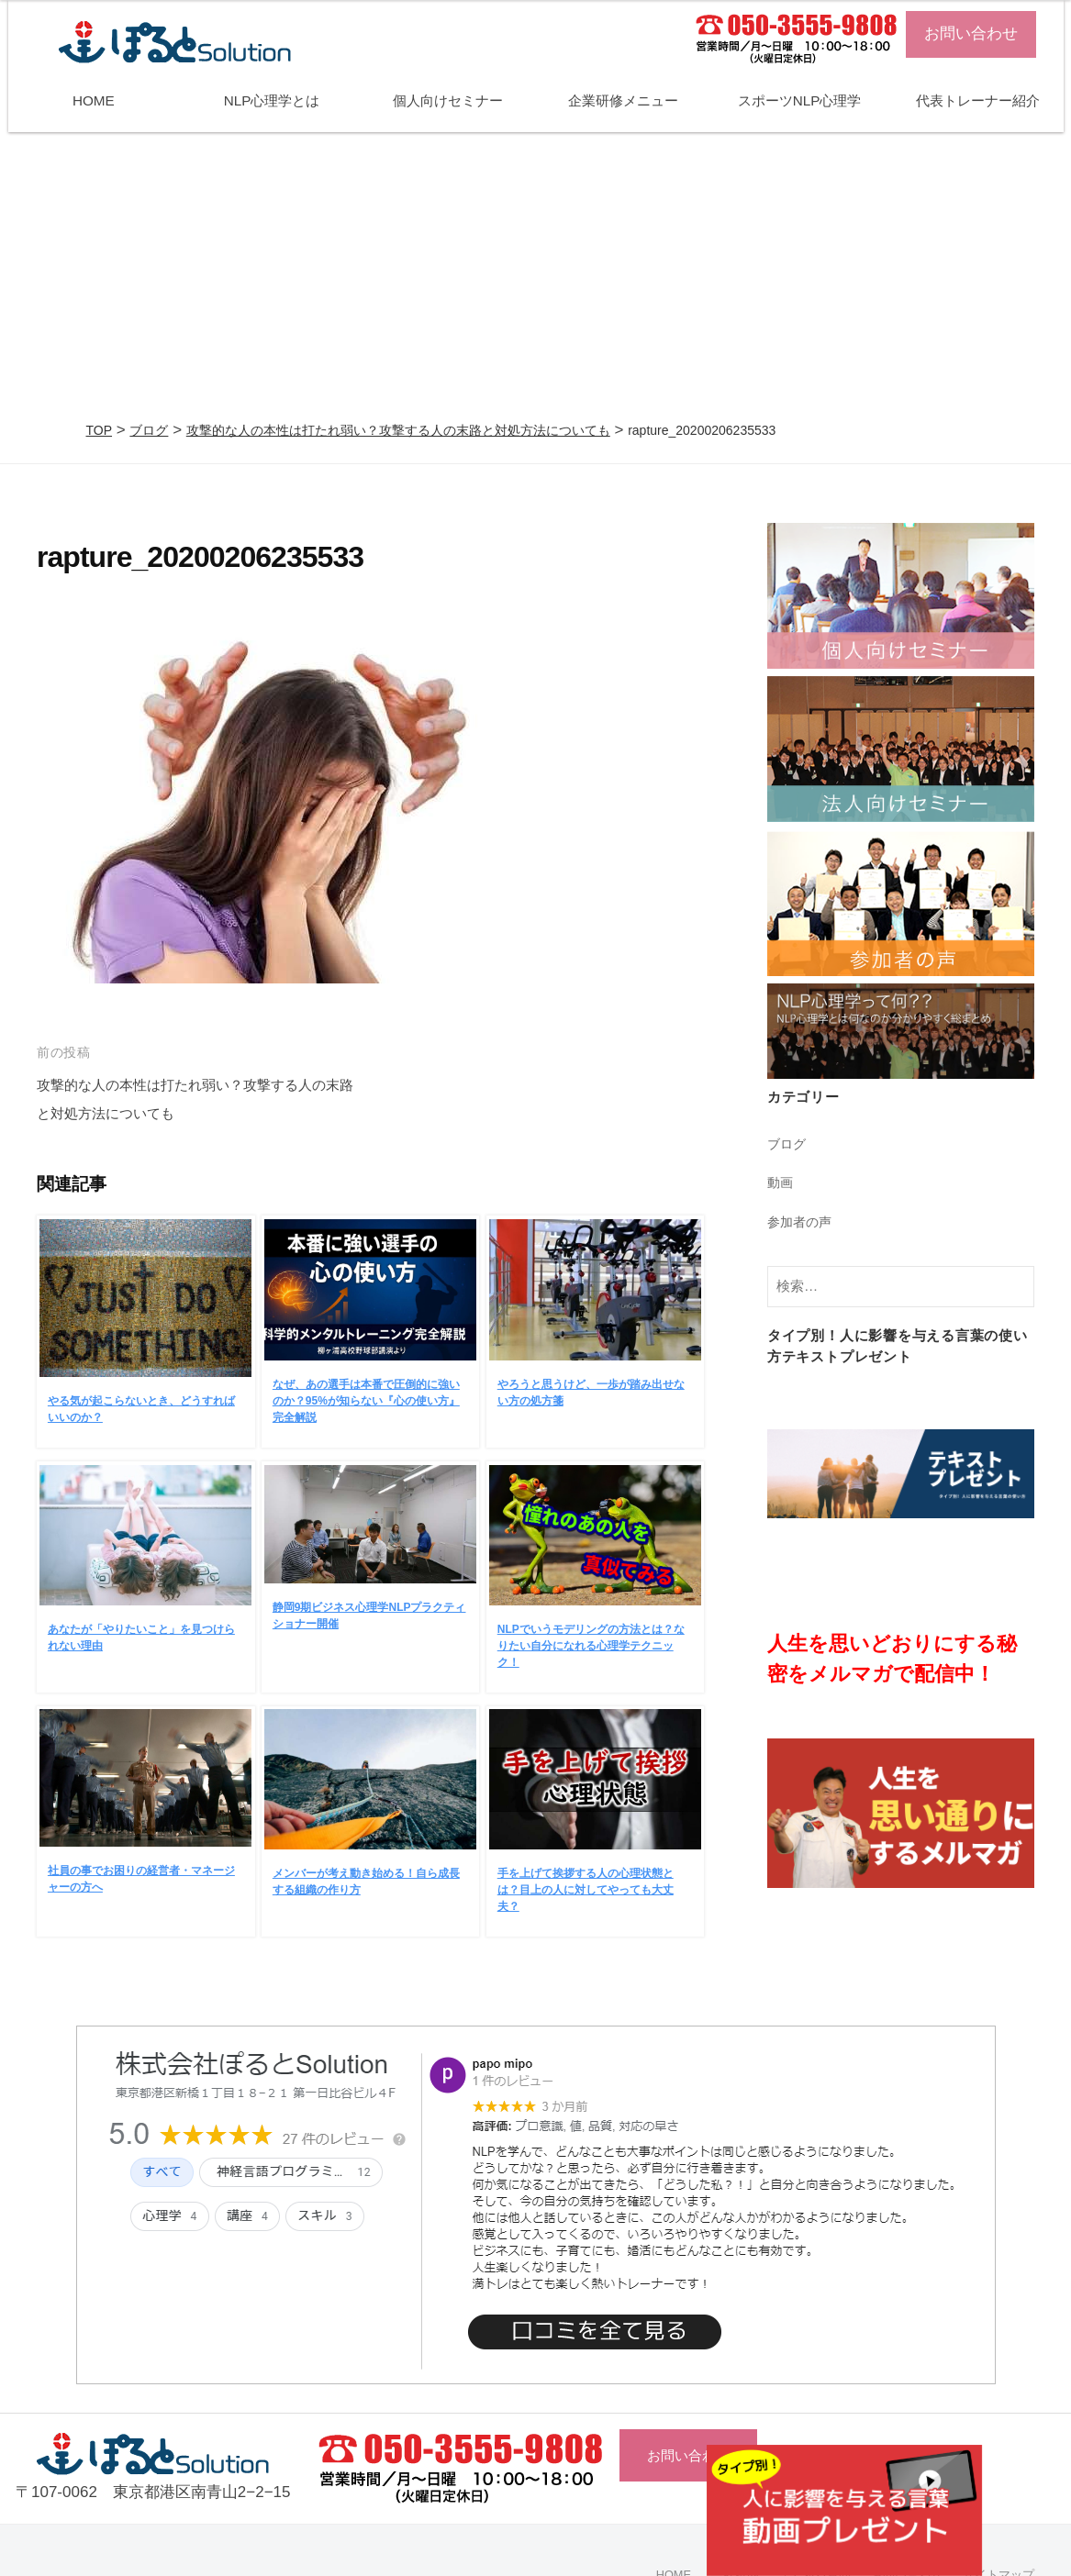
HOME (94, 100)
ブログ (148, 430)
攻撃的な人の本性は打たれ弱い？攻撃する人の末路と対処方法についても (398, 430)
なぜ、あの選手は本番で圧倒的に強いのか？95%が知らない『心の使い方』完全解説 (366, 1401)
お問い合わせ (971, 33)
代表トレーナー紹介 (978, 100)
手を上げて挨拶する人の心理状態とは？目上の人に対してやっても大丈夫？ (585, 1890)
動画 (781, 1182)
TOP (99, 430)
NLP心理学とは (272, 100)
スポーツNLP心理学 (800, 100)
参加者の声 (801, 1221)
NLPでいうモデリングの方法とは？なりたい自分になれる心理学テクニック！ (591, 1646)
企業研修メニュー (623, 100)
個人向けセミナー (448, 100)
